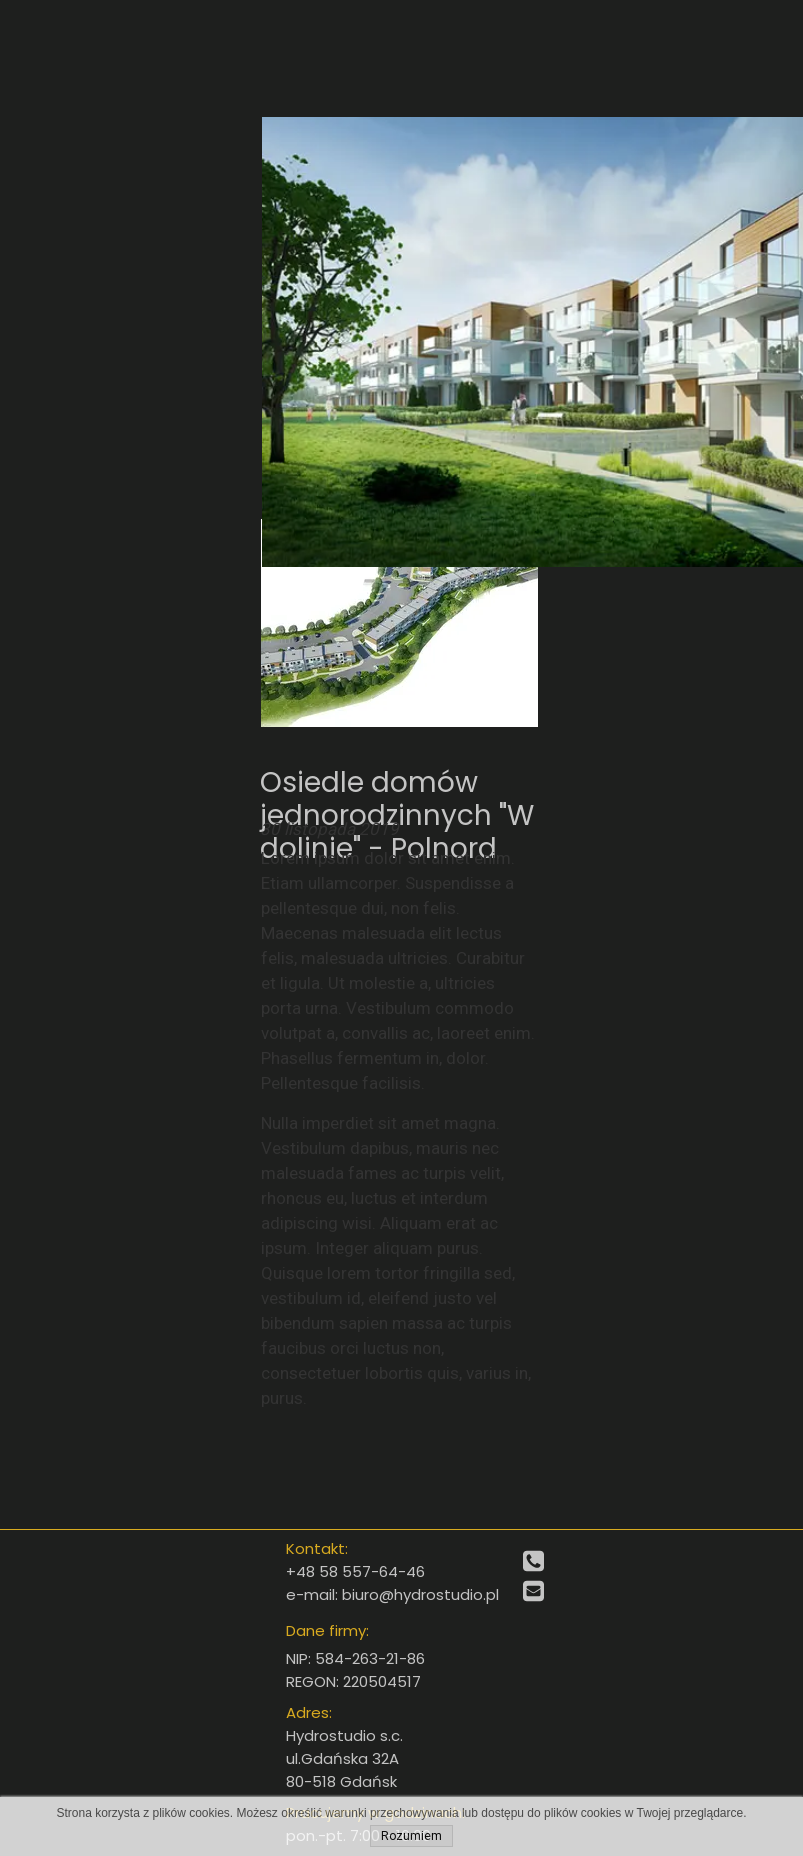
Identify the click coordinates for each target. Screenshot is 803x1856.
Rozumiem (411, 1836)
